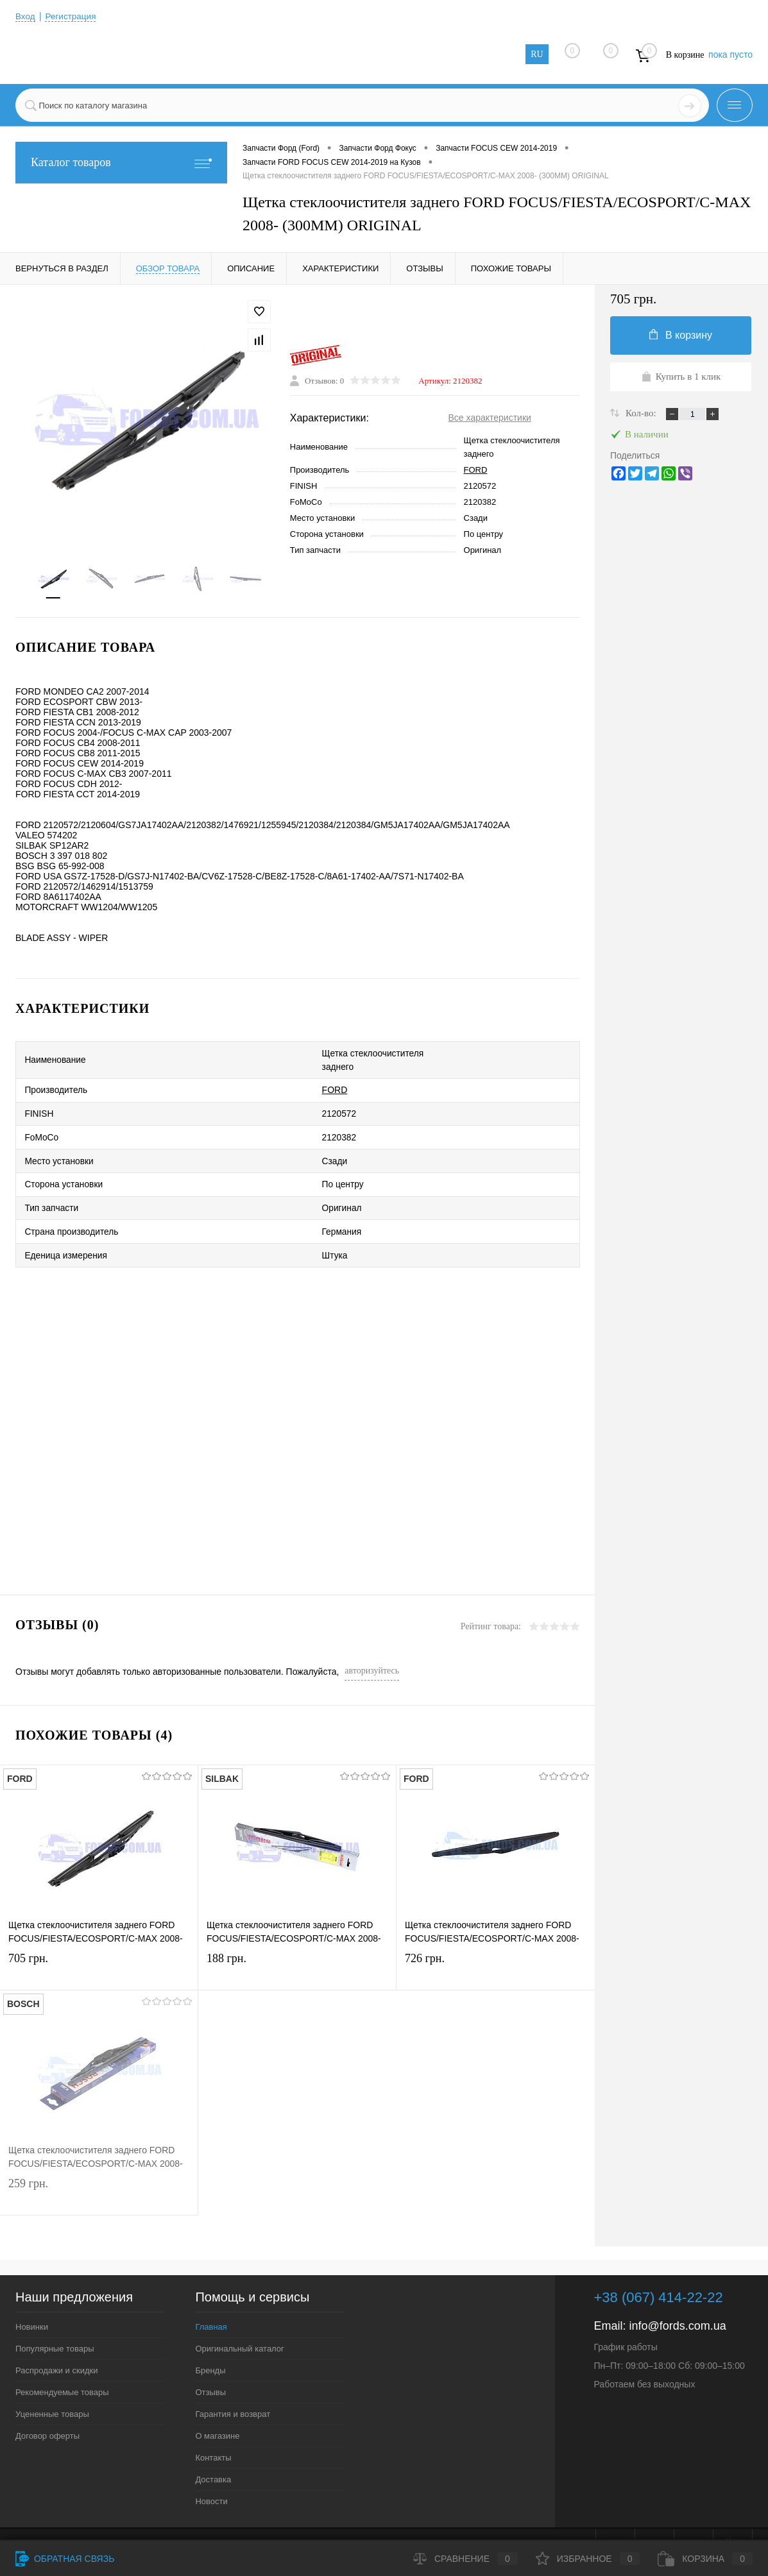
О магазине (217, 2409)
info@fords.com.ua (677, 2298)
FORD (476, 471)
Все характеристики (489, 419)
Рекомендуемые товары (62, 2365)
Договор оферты (47, 2409)
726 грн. (495, 1944)
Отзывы (210, 2365)
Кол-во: (642, 413)
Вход (25, 16)
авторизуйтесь (372, 1643)
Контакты (213, 2431)
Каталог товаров (121, 162)
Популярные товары (54, 2321)
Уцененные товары (52, 2387)
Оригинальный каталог (239, 2321)
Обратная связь (64, 2559)
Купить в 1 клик (681, 376)
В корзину (680, 335)
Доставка (213, 2452)
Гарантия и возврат (232, 2387)
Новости (211, 2474)
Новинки (31, 2300)
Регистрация (72, 16)
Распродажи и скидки (56, 2343)
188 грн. (297, 1944)
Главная (210, 2300)
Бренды (210, 2343)
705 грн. (98, 1944)
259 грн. (98, 2169)
